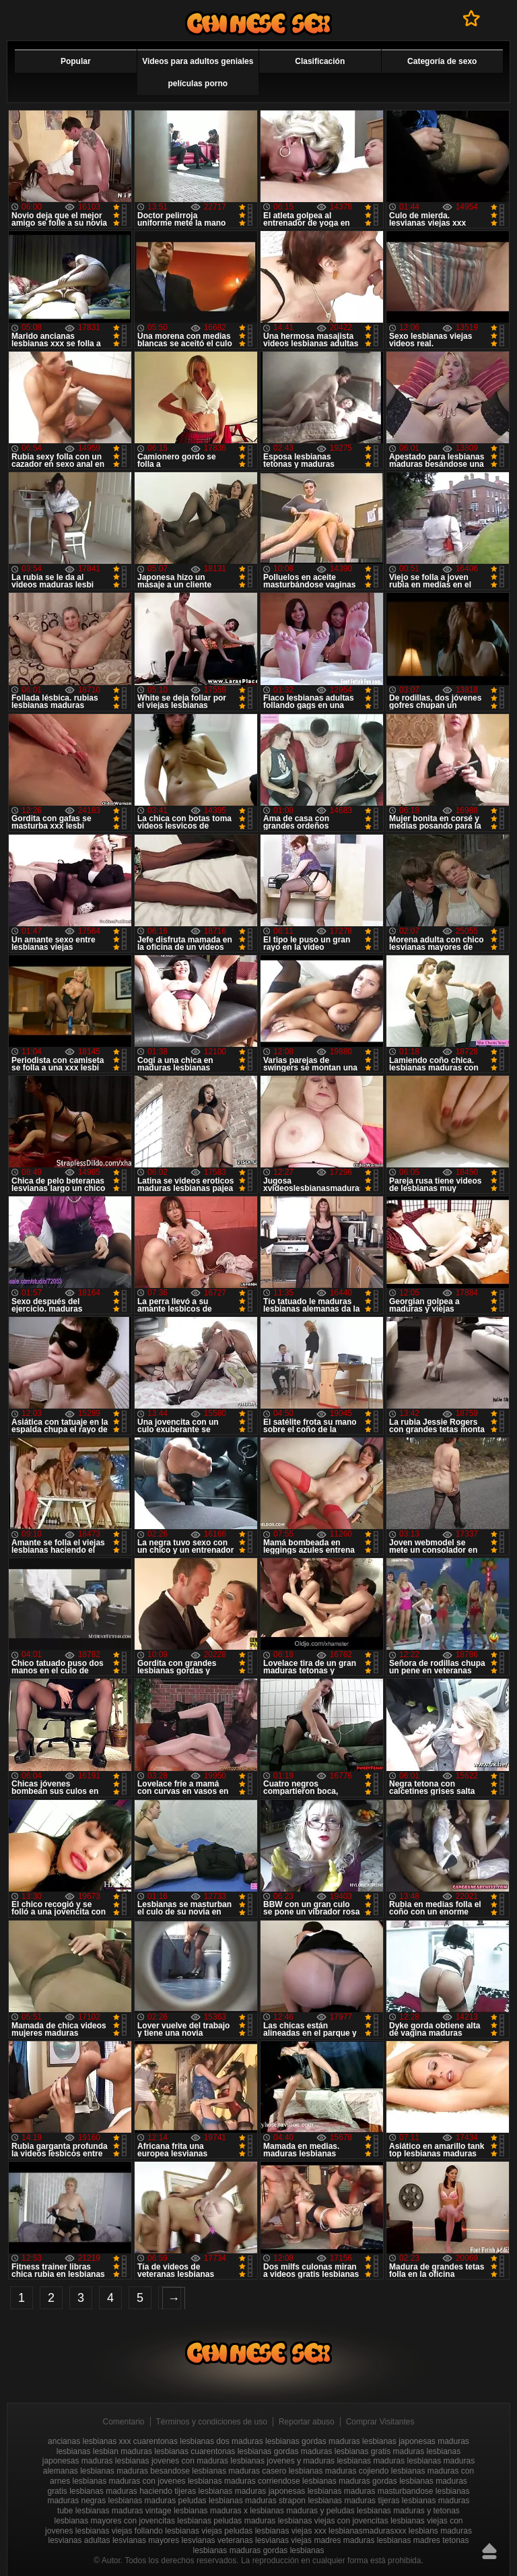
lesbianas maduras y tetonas (408, 2510)
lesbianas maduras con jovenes (128, 2481)
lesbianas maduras (371, 2461)
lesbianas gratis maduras (379, 2451)
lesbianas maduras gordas (349, 2481)
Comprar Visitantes (380, 2421)
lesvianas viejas (283, 2540)
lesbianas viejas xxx (290, 2531)
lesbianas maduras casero (239, 2471)
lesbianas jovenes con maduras (171, 2461)
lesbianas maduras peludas (157, 2500)
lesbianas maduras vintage (123, 2510)
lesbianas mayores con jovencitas (114, 2520)
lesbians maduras (440, 2531)
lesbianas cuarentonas (194, 2451)
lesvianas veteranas (217, 2540)
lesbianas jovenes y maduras (282, 2461)
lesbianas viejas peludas (208, 2531)
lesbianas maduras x (211, 2510)
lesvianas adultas (79, 2540)
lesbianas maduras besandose (135, 2471)
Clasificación (320, 61)
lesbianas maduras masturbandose (371, 2491)
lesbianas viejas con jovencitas (333, 2520)
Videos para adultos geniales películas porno (197, 72)
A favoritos (471, 18)
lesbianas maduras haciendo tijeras (132, 2491)
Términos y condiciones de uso (211, 2421)
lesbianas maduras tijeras (353, 2500)
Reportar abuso (307, 2421)
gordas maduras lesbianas (349, 2441)
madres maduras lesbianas (362, 2540)
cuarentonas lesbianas (173, 2441)
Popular (76, 61)
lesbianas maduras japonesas (252, 2491)
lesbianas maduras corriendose (244, 2481)
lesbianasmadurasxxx (367, 2531)
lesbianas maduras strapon (257, 2500)
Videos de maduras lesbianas (258, 23)
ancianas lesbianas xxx (89, 2441)
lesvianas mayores (145, 2540)
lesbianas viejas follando (119, 2531)
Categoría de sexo (442, 61)
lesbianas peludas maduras (226, 2520)
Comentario (124, 2421)
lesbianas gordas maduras (285, 2451)
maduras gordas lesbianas (277, 2550)
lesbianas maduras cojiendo (339, 2471)
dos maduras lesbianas (257, 2441)
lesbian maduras (122, 2451)
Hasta (489, 2551)
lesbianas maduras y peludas (302, 2510)
